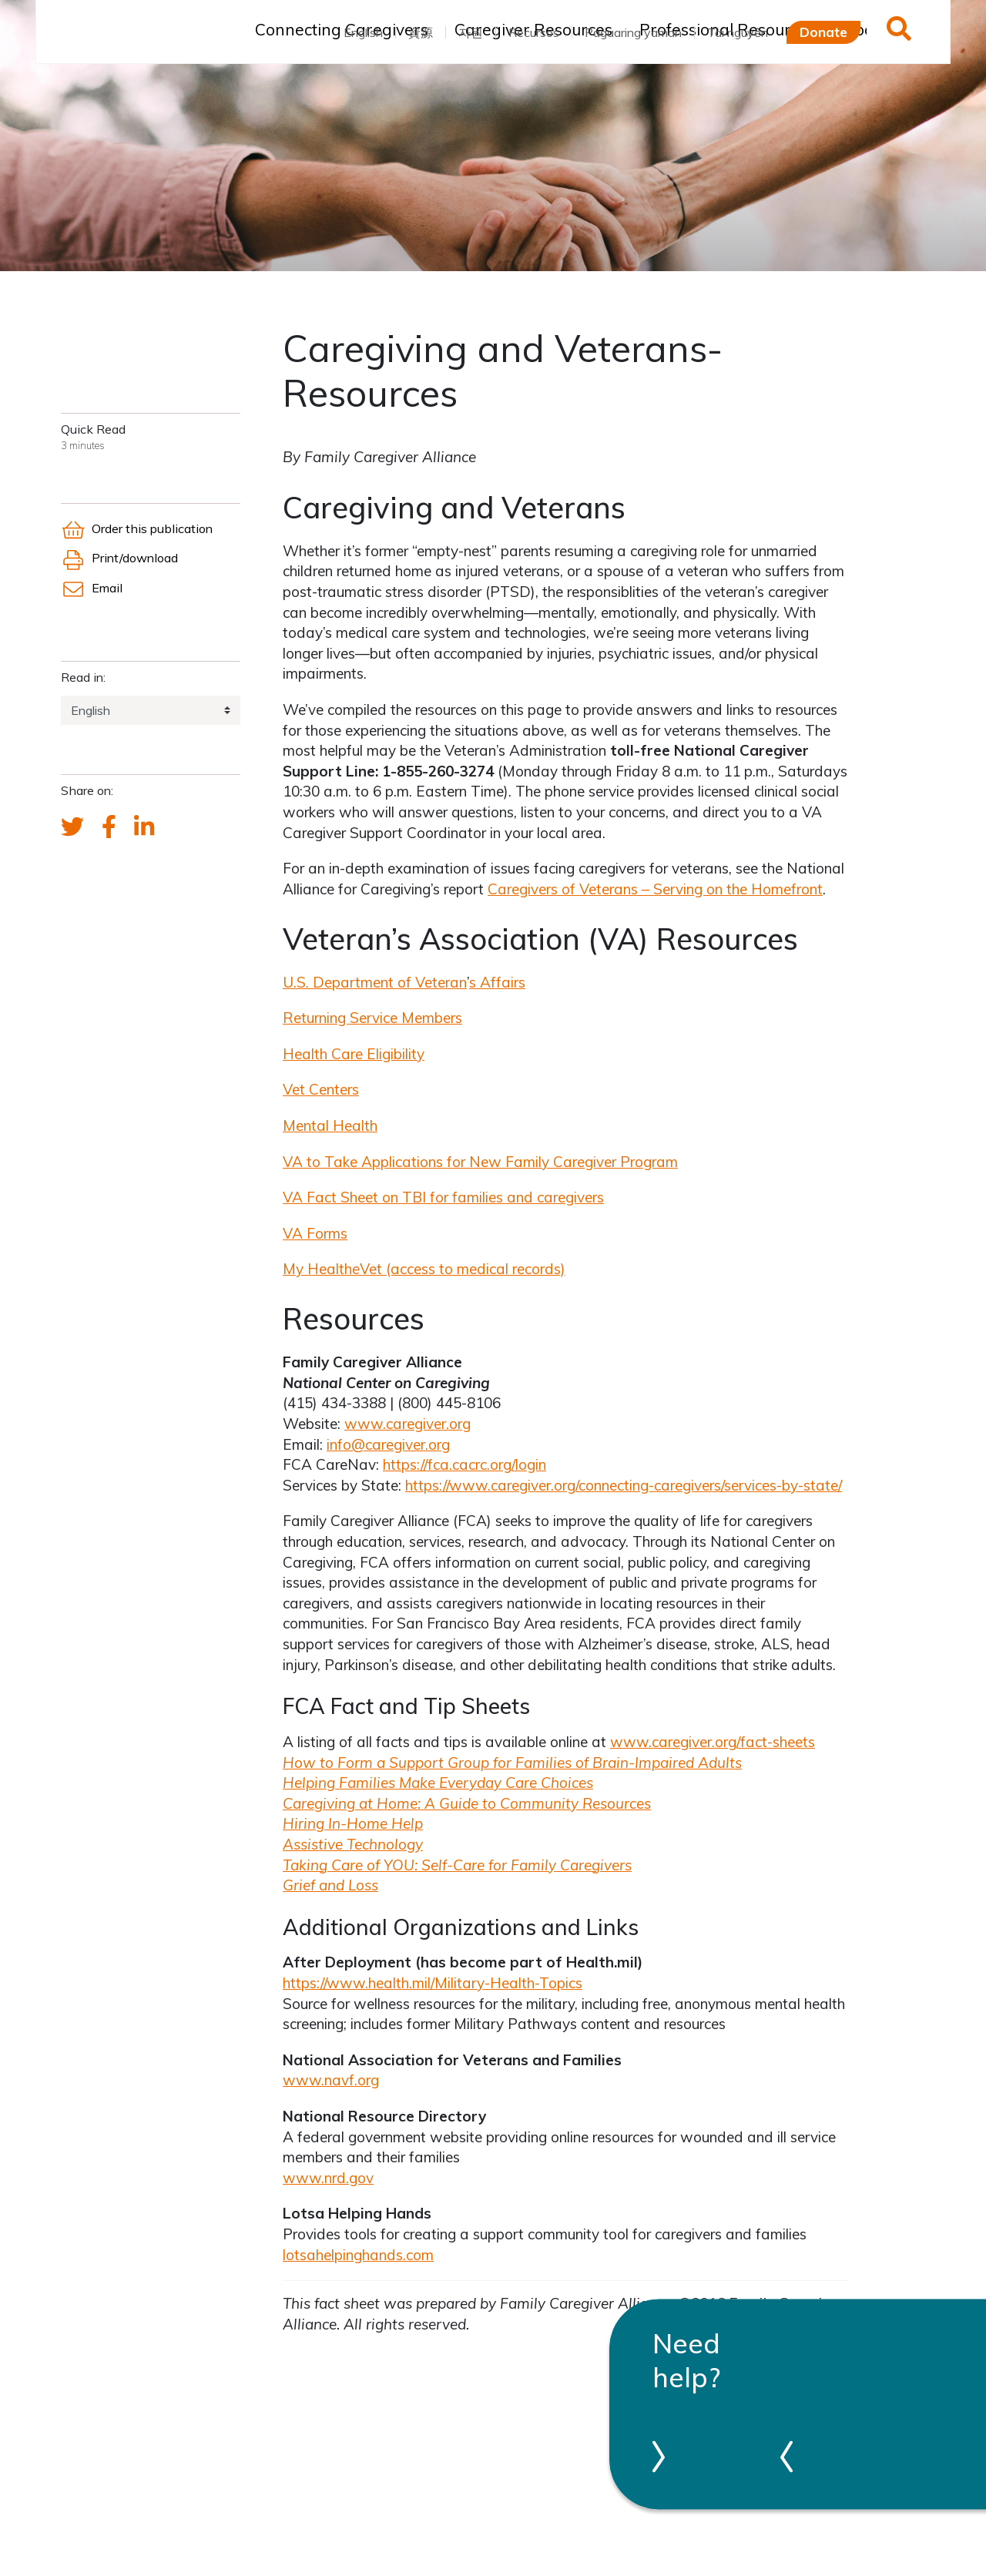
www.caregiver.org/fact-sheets (712, 1741)
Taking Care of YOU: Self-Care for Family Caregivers (457, 1865)
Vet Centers (321, 1089)
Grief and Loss (330, 1885)
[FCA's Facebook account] (109, 827)
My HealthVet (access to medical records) (424, 1268)
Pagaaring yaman (633, 32)
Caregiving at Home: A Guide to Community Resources (467, 1803)
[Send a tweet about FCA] (72, 827)
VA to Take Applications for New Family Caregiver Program (480, 1161)
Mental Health (330, 1125)
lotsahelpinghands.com (358, 2255)
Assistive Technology (353, 1844)
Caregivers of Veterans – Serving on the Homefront (655, 889)
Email (91, 587)
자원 (470, 32)
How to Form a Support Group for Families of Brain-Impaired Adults (512, 1762)
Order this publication (137, 528)
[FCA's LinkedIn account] (144, 827)
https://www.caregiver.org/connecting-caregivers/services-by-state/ (623, 1485)
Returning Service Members (372, 1017)
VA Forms (315, 1233)
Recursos (533, 32)
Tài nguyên (737, 32)
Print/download (119, 557)
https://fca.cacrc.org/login (464, 1464)
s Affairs (497, 982)
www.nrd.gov (328, 2177)
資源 (420, 32)
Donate (823, 31)
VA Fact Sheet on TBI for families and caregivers (443, 1197)
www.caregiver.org (407, 1423)
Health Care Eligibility (353, 1054)
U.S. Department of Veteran (375, 982)
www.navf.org (331, 2080)
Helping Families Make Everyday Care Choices (438, 1782)
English (363, 32)
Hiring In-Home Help (353, 1823)
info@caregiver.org (388, 1444)
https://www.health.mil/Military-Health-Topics (432, 1983)
